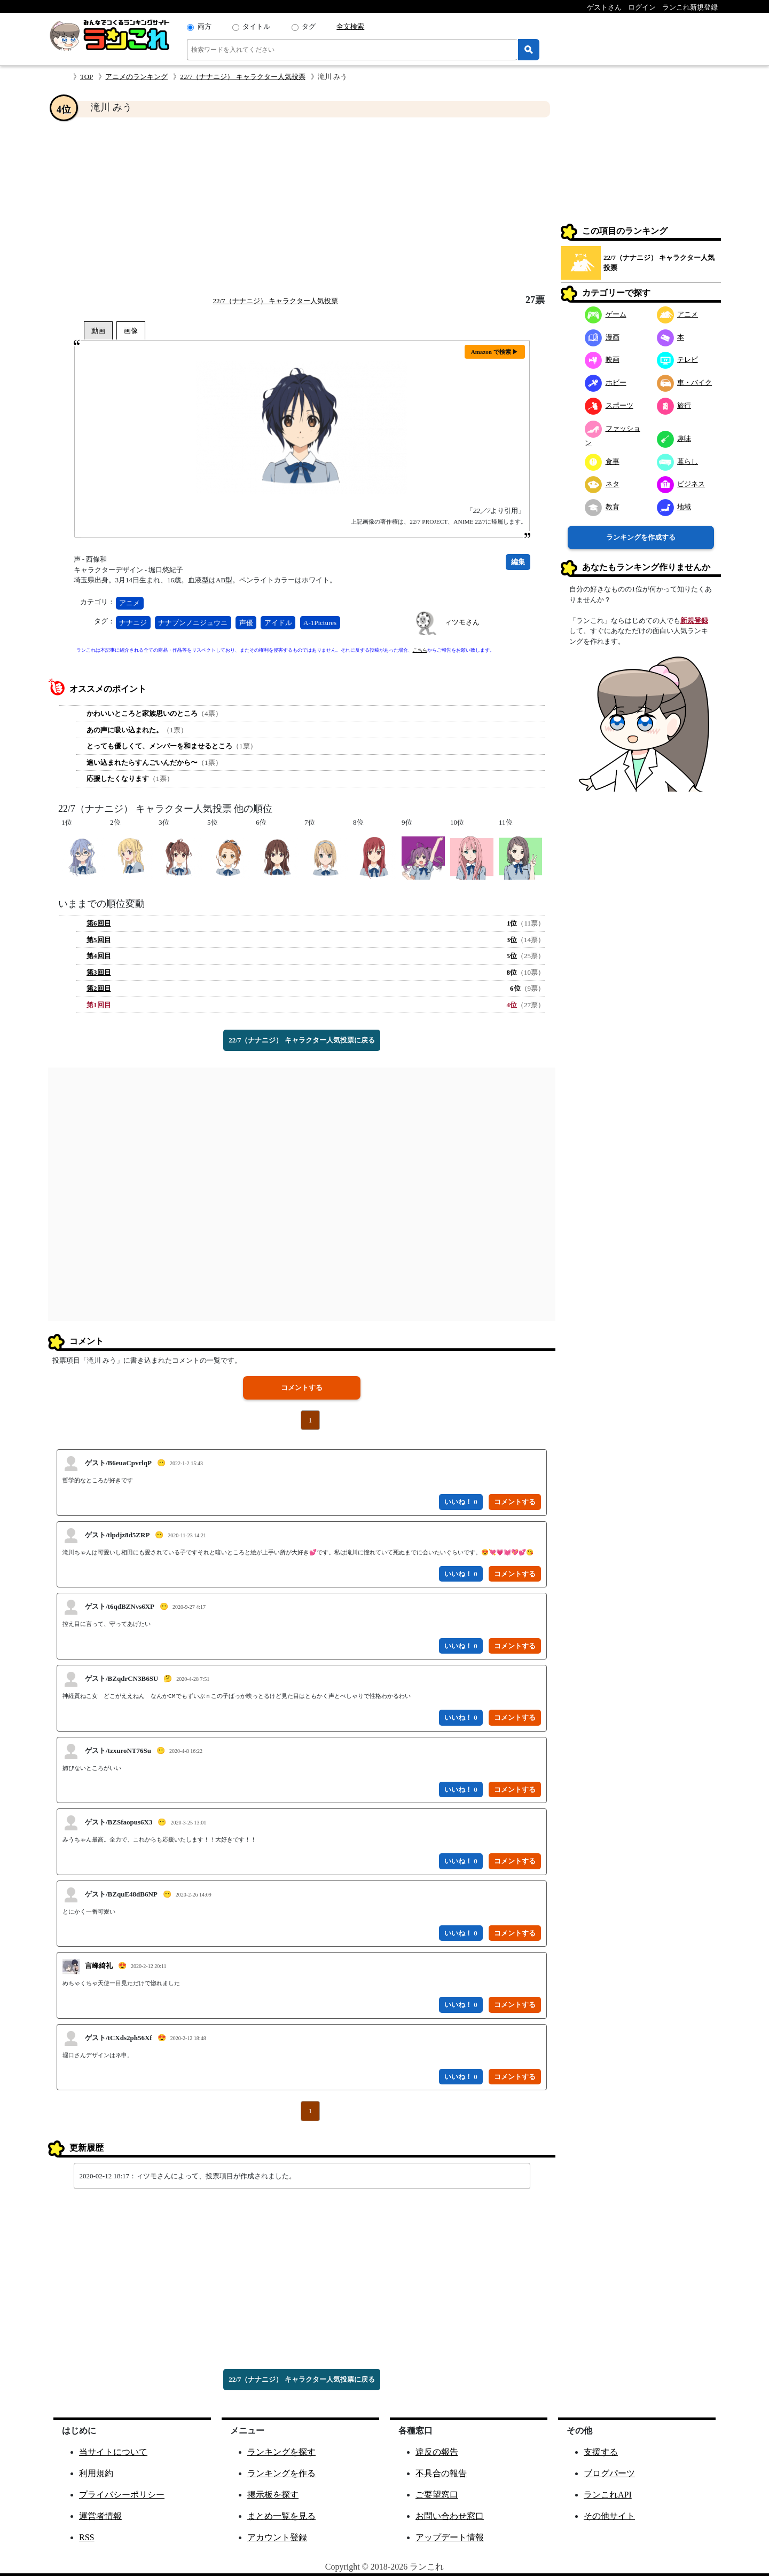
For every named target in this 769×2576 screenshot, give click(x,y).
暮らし (678, 461)
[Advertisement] (301, 206)
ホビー (605, 382)
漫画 (602, 337)
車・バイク (684, 382)
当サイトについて (113, 2451)
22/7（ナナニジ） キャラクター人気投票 (242, 77)
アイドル (278, 623)
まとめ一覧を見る (281, 2515)
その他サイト (609, 2515)
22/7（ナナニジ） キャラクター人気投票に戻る (301, 1040)
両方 (204, 26)
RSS (86, 2537)
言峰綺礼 (99, 1966)
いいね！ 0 (460, 1502)
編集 (518, 562)
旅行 (674, 405)
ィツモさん (462, 622)
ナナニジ (133, 623)
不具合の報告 (441, 2473)
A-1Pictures (319, 623)
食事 (602, 461)
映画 (602, 359)
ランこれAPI (608, 2494)
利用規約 (96, 2473)
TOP (86, 77)
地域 (674, 507)
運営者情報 (100, 2515)
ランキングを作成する (641, 537)
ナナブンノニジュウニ (192, 623)
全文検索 (350, 26)
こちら (420, 650)
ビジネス (681, 484)
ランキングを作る (281, 2473)
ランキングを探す (281, 2451)
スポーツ (609, 405)
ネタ (602, 484)
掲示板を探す (273, 2494)
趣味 (674, 438)
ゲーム (605, 314)
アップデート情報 (449, 2537)
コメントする (302, 1388)
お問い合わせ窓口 (449, 2515)
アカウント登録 (277, 2537)
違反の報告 (436, 2451)
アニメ (129, 603)
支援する (601, 2451)
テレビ (678, 359)
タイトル (256, 26)
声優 (246, 623)
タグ (309, 26)
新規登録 (694, 621)
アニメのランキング (136, 77)
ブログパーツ (609, 2473)
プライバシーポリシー (121, 2494)
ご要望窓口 (436, 2494)
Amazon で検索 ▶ (495, 352)
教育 (602, 507)
